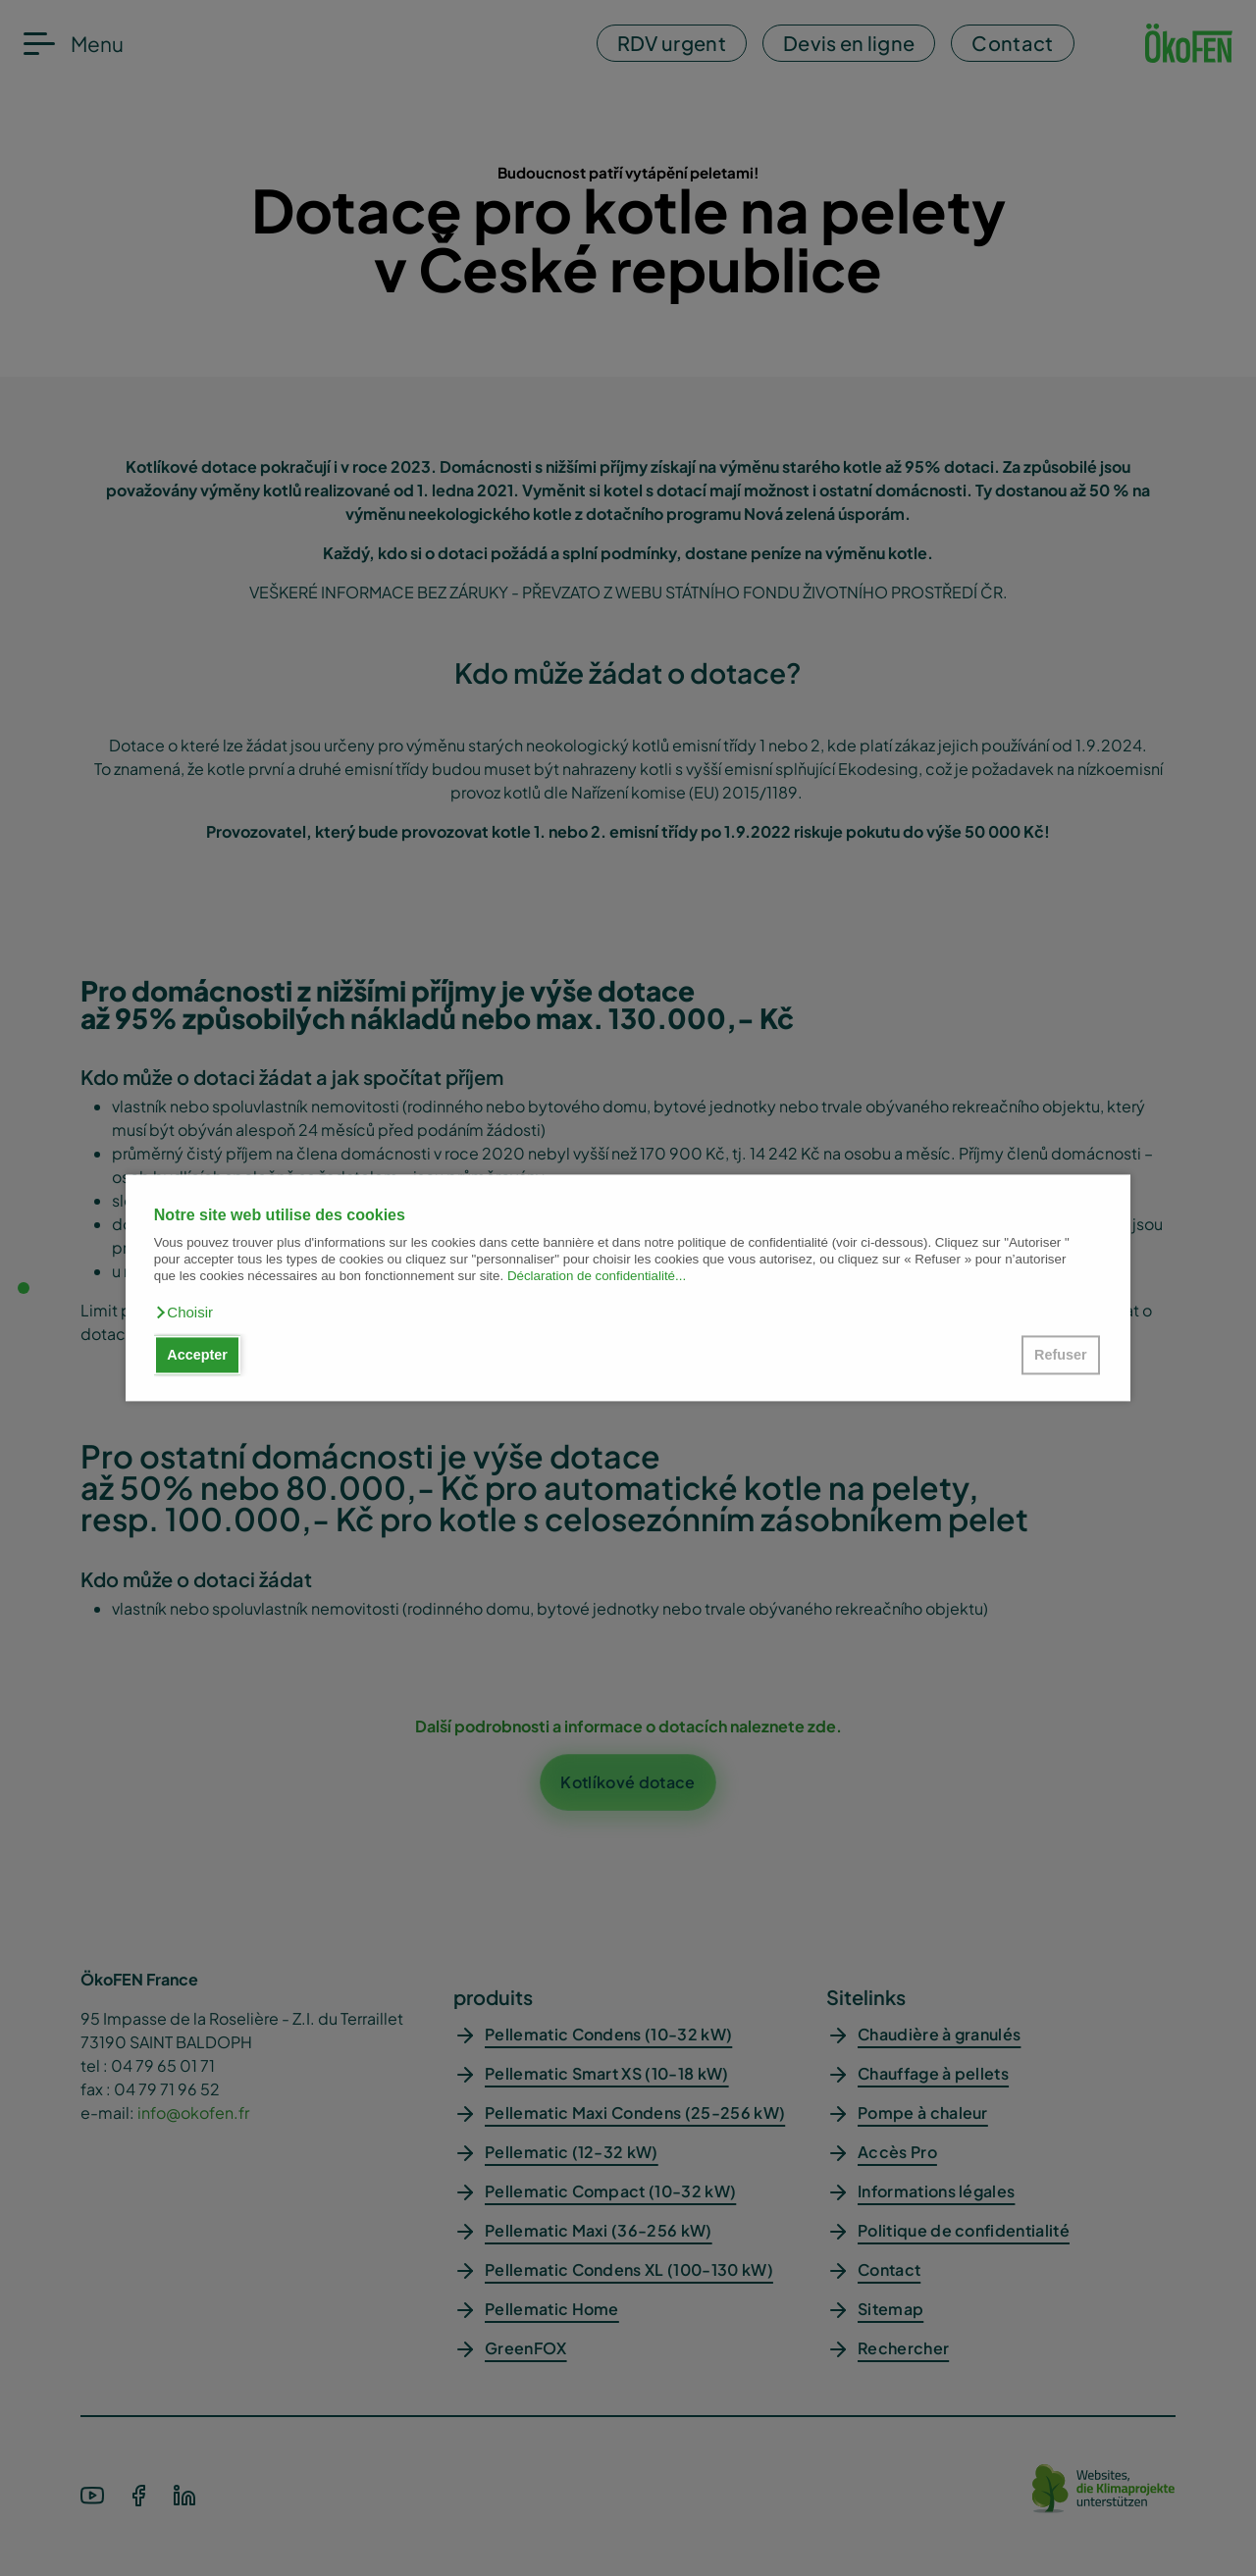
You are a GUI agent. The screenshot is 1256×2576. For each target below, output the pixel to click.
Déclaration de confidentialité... (596, 1276)
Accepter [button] (197, 1355)
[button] (183, 1312)
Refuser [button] (1060, 1355)
